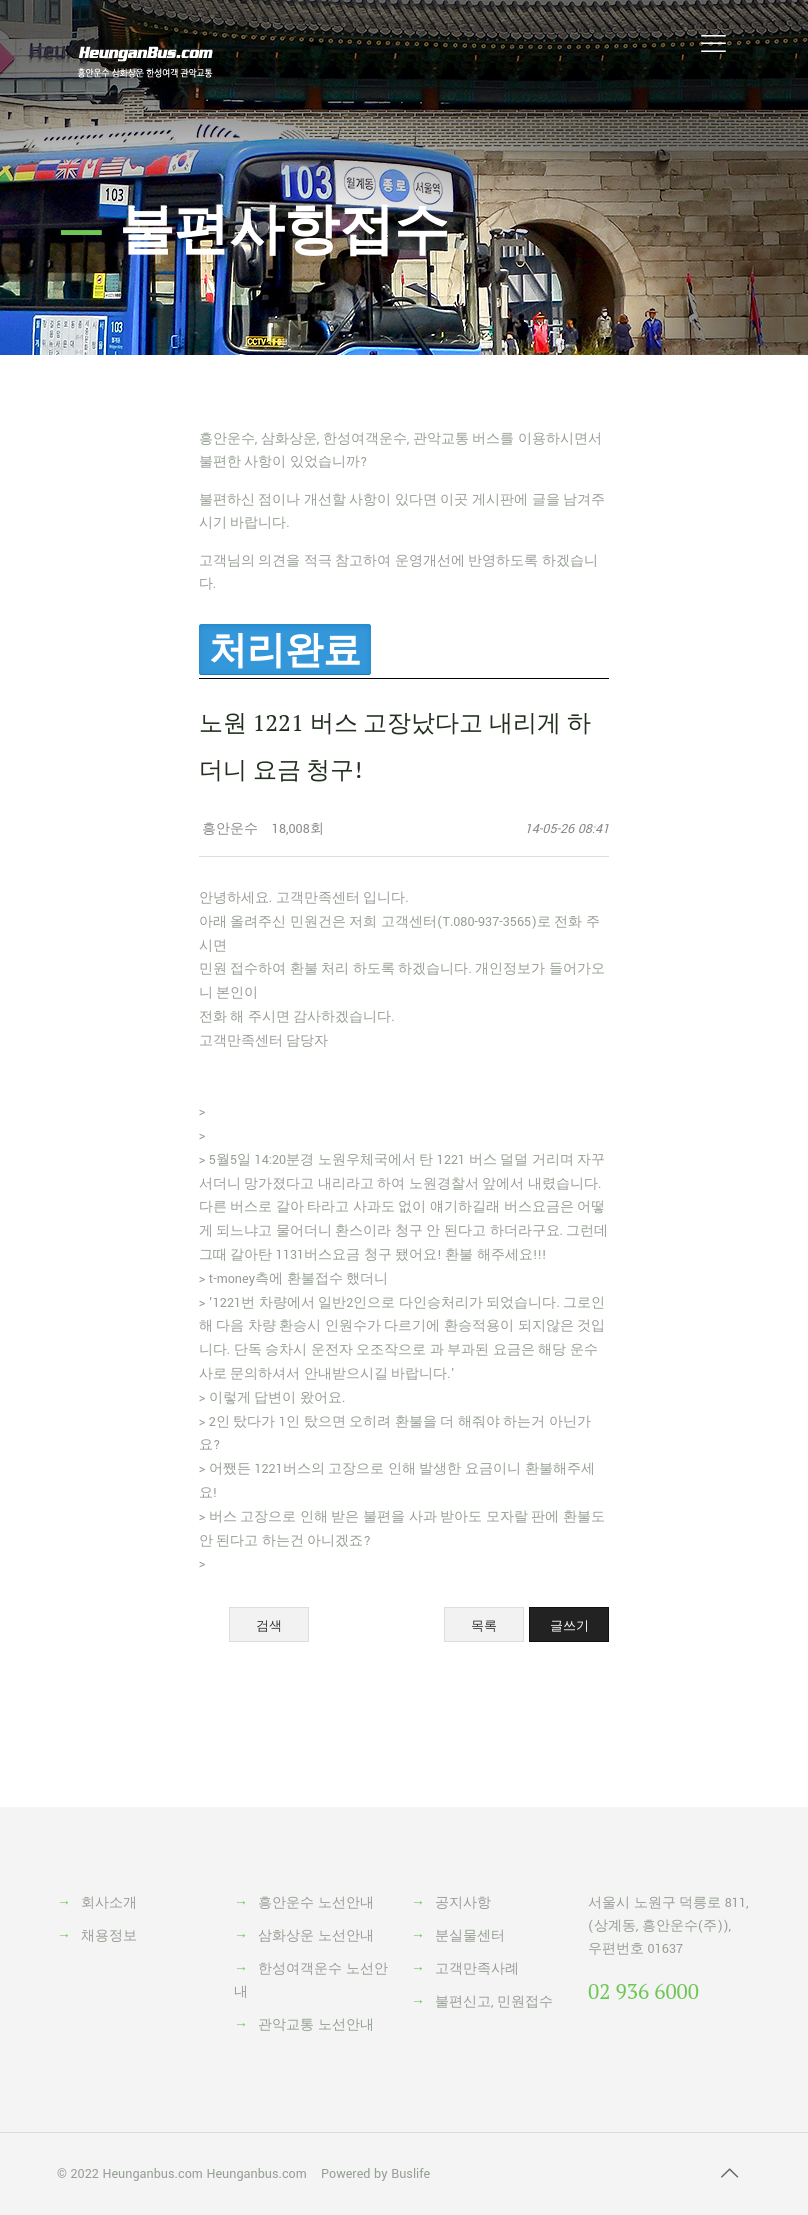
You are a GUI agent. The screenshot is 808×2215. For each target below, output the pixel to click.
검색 (269, 1625)
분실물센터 (470, 1936)
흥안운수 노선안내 (316, 1903)
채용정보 (109, 1936)
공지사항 (463, 1903)
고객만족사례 (477, 1969)
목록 (484, 1625)
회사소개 (109, 1903)
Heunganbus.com (152, 2174)
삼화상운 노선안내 (316, 1936)
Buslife (410, 2174)
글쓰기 (569, 1625)
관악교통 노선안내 (316, 2025)
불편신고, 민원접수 (494, 2002)
